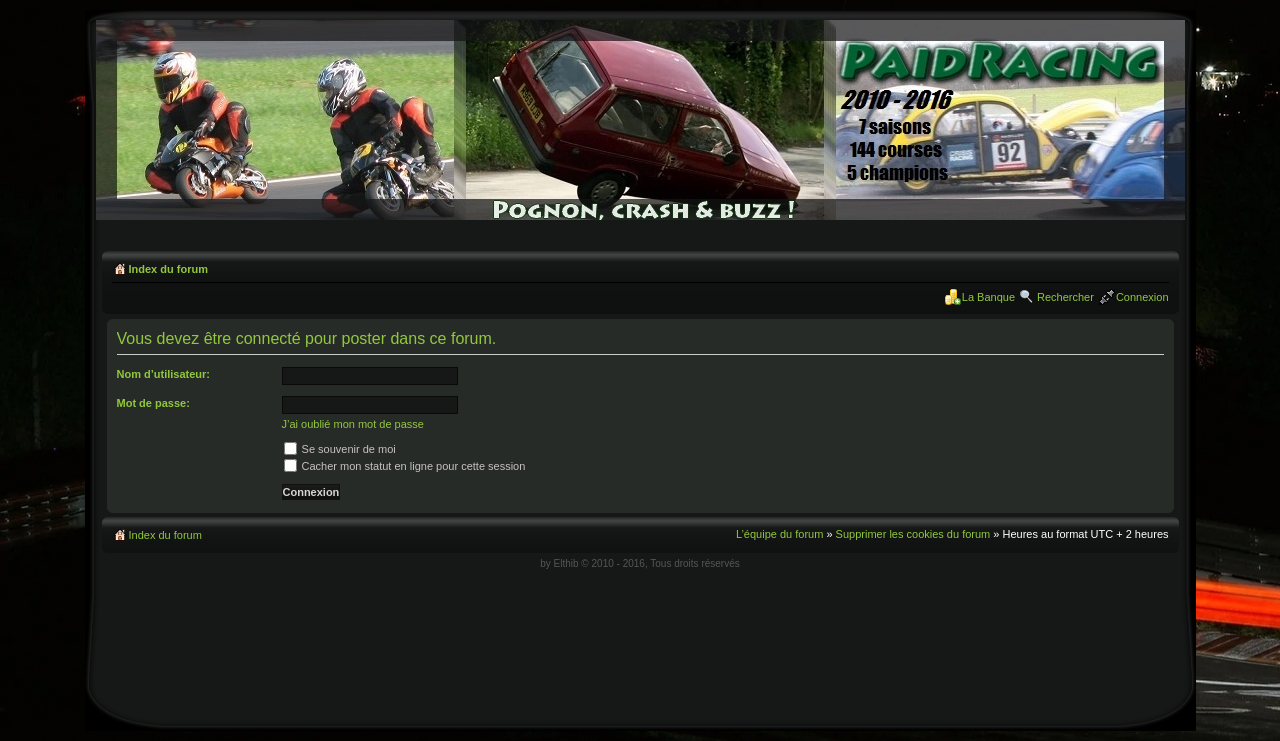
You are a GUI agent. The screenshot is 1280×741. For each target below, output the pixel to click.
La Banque (988, 297)
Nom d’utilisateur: (164, 374)
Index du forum (168, 269)
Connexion (1142, 297)
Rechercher (1065, 297)
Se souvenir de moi (340, 449)
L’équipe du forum (779, 534)
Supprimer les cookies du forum (913, 534)
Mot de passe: (153, 403)
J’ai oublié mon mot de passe (353, 424)
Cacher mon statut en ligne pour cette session (405, 466)
